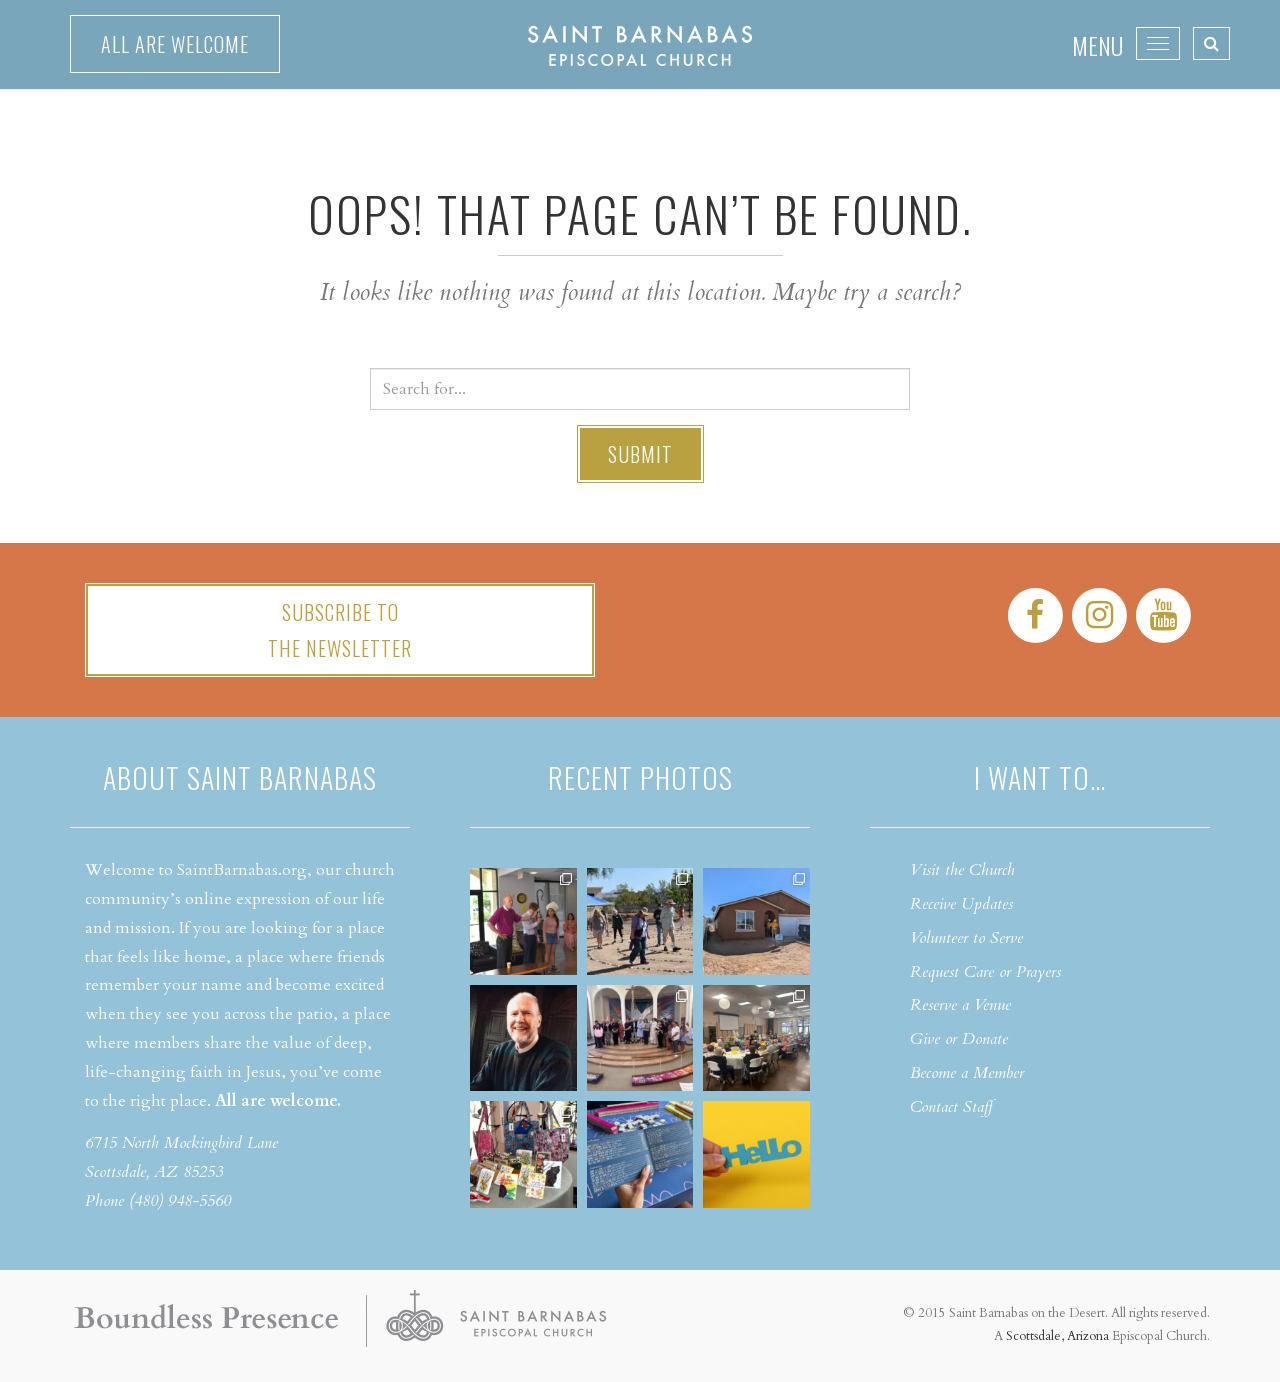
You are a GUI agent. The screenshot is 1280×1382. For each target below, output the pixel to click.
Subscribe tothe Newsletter (340, 630)
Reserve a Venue (960, 1005)
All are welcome (175, 44)
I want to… (1040, 777)
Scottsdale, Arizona (1057, 1336)
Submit (640, 454)
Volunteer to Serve (966, 938)
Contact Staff (951, 1107)
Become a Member (967, 1073)
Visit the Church (962, 870)
